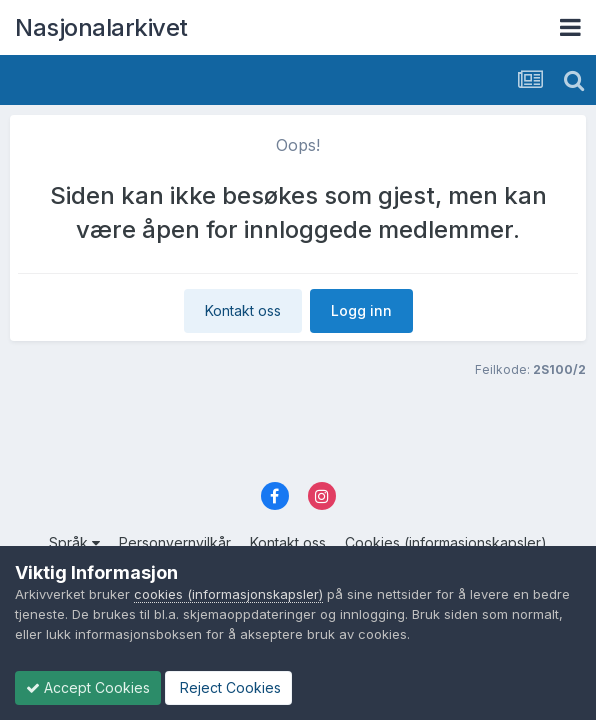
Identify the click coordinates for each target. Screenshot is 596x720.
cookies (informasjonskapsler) (228, 594)
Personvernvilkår (175, 542)
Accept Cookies (88, 687)
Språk (74, 542)
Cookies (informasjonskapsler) (446, 542)
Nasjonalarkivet (101, 27)
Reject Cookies (228, 687)
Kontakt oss (243, 310)
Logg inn (361, 310)
